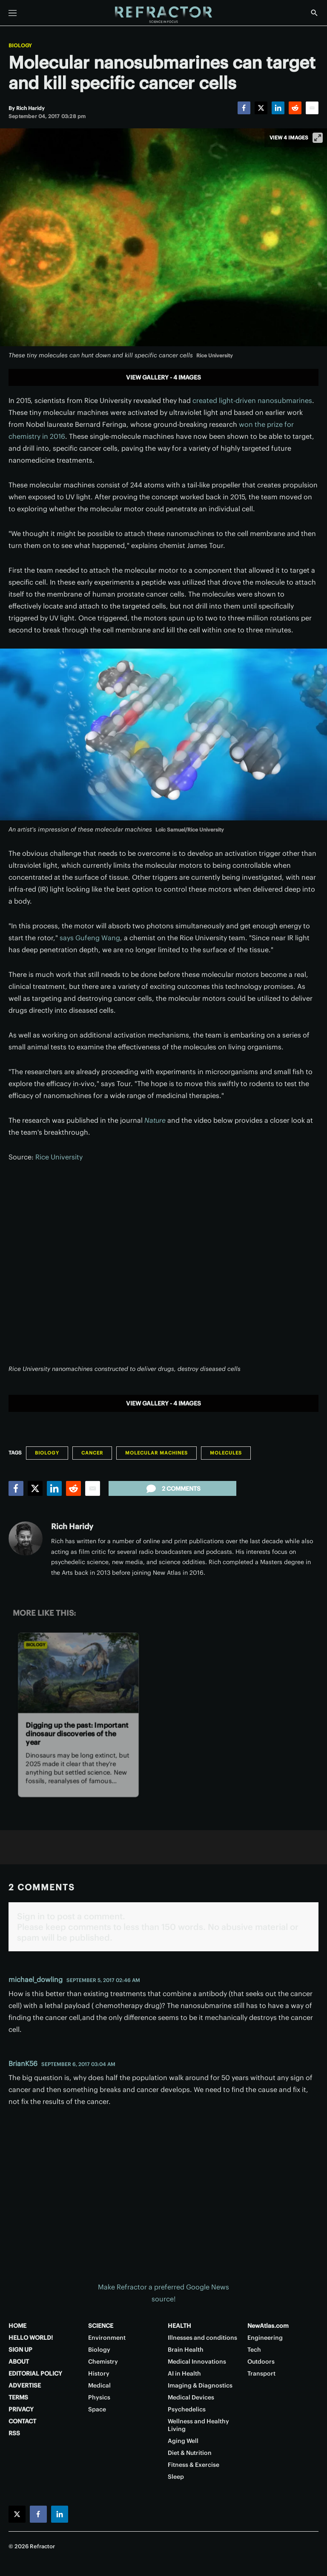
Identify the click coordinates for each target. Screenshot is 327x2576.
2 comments (173, 1488)
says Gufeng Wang (90, 937)
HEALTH (179, 2326)
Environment (107, 2337)
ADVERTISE (25, 2385)
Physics (99, 2397)
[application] (163, 1268)
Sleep (176, 2476)
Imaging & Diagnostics (200, 2385)
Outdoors (261, 2361)
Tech (254, 2349)
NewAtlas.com (268, 2326)
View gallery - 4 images (163, 377)
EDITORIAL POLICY (35, 2373)
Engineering (265, 2337)
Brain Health (186, 2349)
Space (97, 2409)
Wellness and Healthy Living (198, 2425)
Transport (261, 2373)
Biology (20, 45)
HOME (17, 2326)
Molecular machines (156, 1453)
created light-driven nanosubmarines (252, 400)
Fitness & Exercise (193, 2465)
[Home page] (163, 14)
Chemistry (103, 2361)
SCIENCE (100, 2326)
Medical (99, 2385)
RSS (14, 2433)
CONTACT (22, 2421)
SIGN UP (20, 2349)
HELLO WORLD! (31, 2337)
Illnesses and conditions (202, 2337)
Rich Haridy (72, 1526)
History (98, 2373)
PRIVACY (21, 2409)
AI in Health (184, 2373)
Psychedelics (187, 2409)
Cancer (92, 1453)
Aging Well (183, 2441)
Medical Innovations (197, 2361)
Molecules (226, 1453)
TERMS (18, 2397)
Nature (155, 1120)
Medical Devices (191, 2397)
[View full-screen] (318, 138)
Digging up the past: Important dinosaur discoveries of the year (77, 1734)
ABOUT (19, 2361)
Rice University (59, 1157)
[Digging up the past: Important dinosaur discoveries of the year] (78, 1673)
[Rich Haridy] (30, 108)
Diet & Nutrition (190, 2453)
